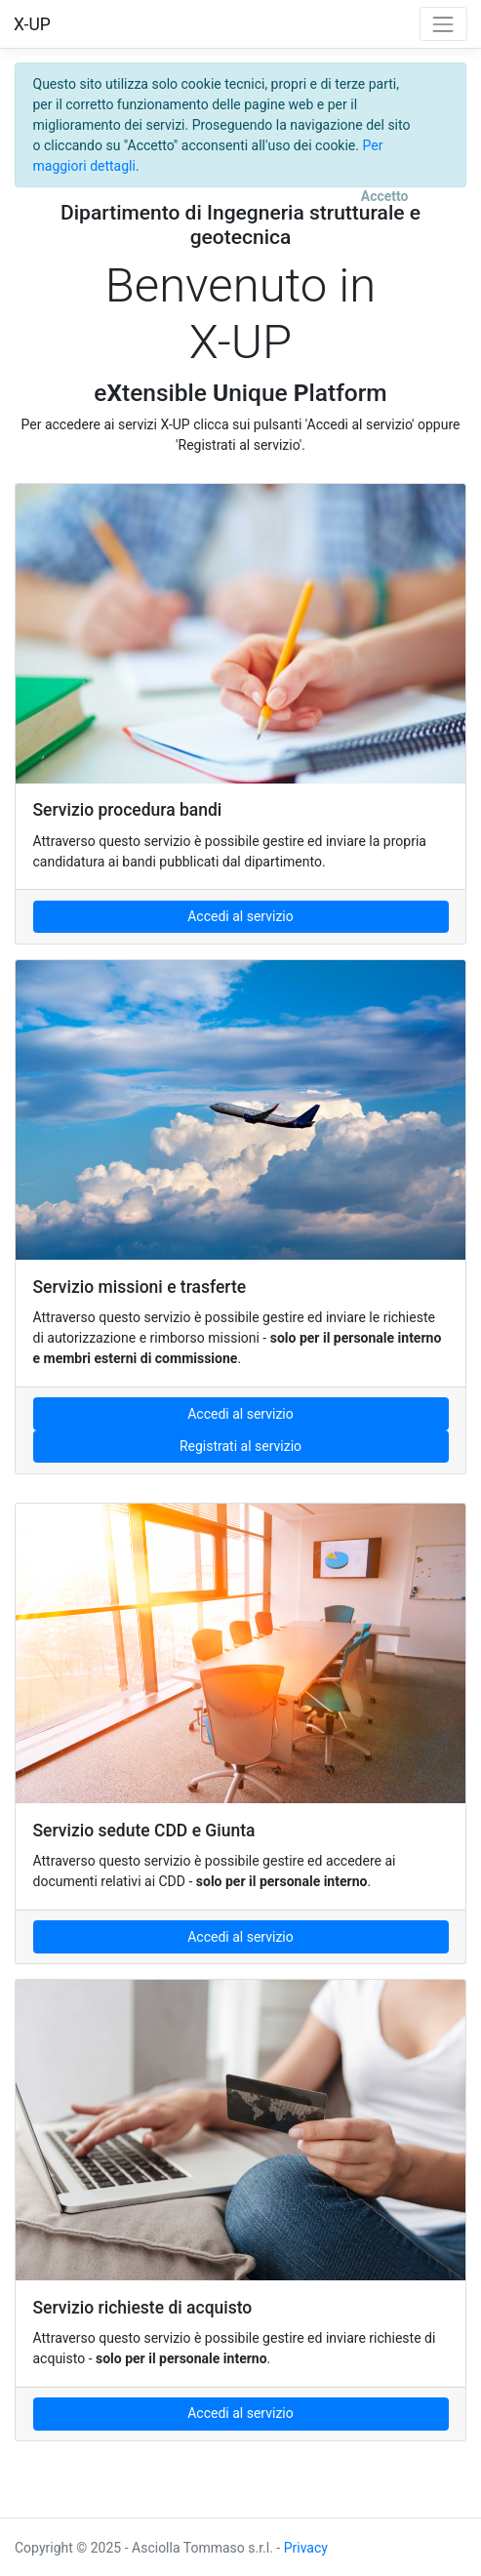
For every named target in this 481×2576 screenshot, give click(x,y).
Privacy (306, 2548)
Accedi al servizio (240, 916)
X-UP (32, 24)
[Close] (384, 197)
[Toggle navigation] (443, 24)
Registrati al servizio (240, 1446)
